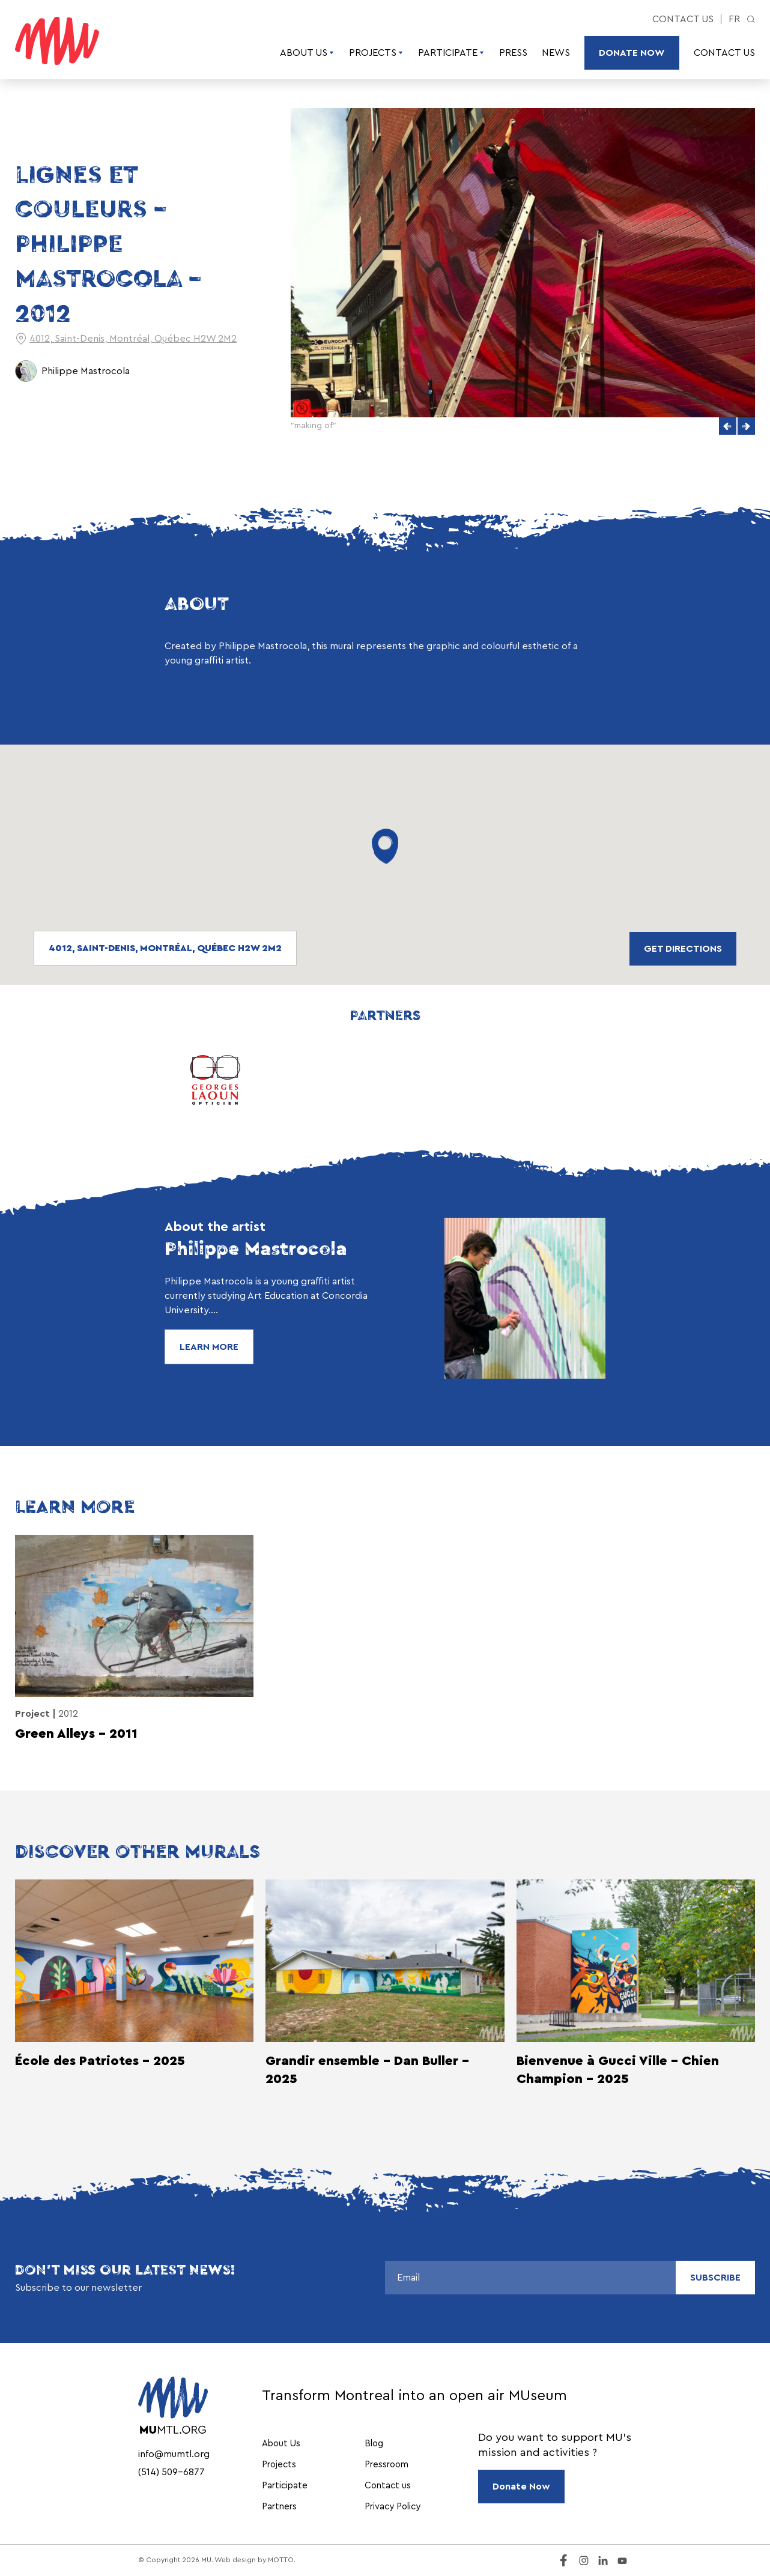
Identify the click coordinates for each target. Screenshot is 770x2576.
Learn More (209, 1347)
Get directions (683, 949)
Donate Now (632, 53)
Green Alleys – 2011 (76, 1733)
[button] (727, 426)
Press (513, 53)
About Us (307, 53)
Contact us (683, 19)
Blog (374, 2443)
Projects (376, 53)
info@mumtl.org (174, 2454)
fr (734, 19)
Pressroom (386, 2464)
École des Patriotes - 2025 (100, 2060)
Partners (279, 2506)
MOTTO (281, 2559)
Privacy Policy (392, 2506)
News (556, 53)
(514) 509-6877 (171, 2472)
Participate (451, 53)
